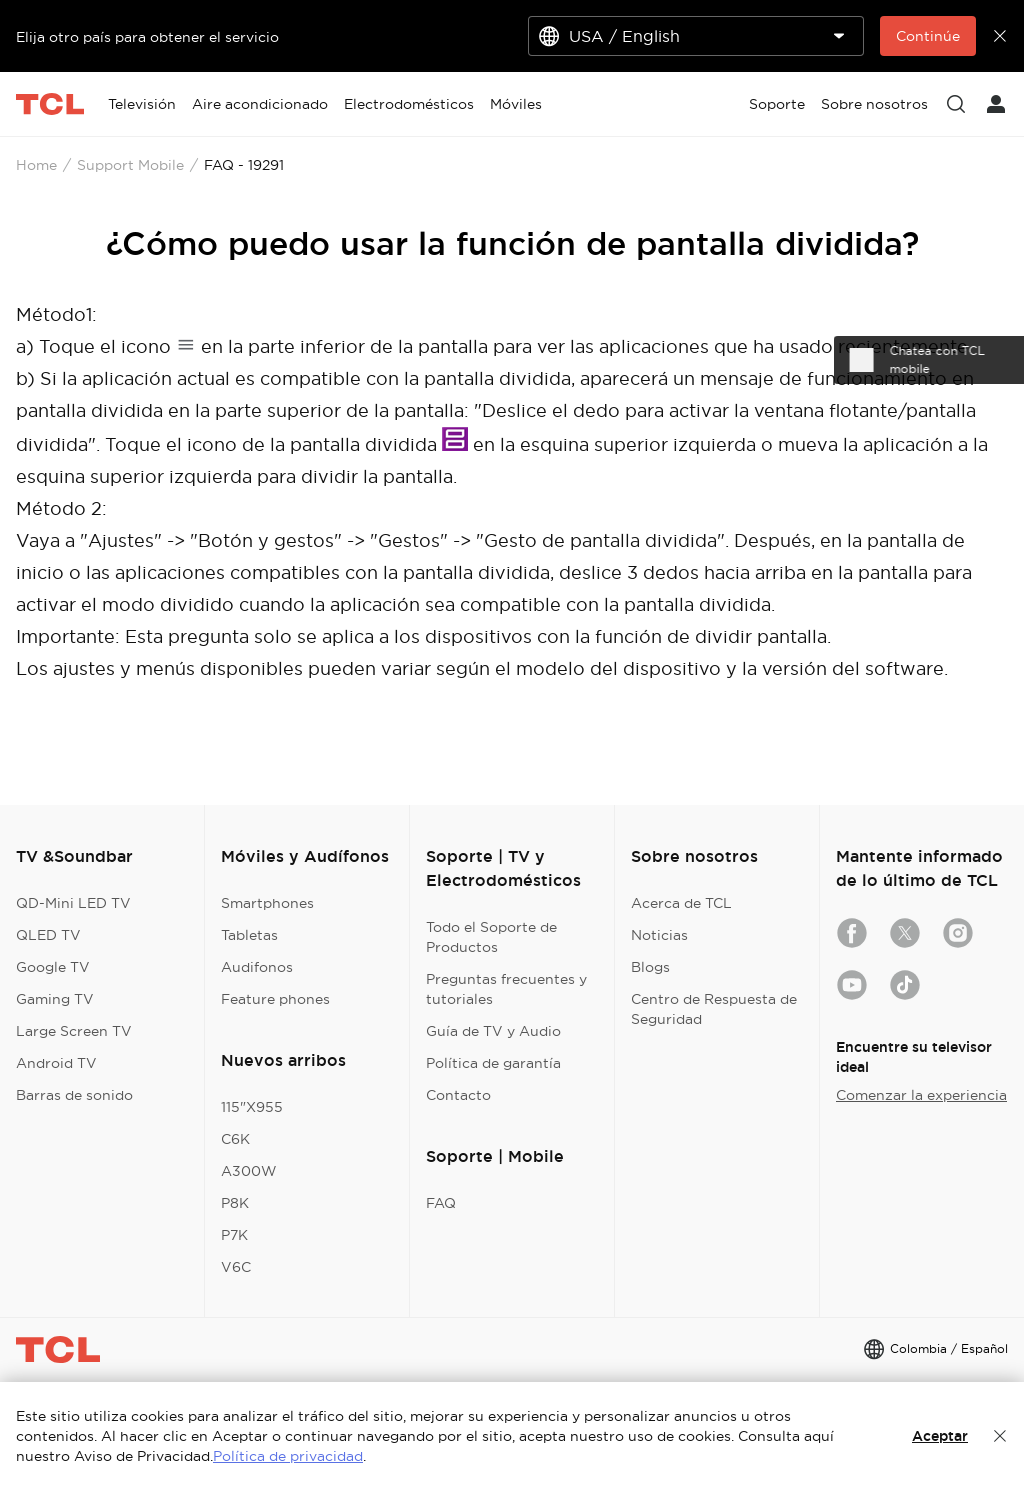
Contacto (458, 1095)
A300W (249, 1171)
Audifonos (257, 967)
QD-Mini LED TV (73, 903)
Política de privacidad (288, 1456)
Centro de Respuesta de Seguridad (714, 1009)
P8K (235, 1203)
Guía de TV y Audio (493, 1031)
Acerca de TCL (681, 903)
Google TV (53, 967)
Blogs (650, 967)
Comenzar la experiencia (921, 1095)
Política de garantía (493, 1063)
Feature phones (275, 999)
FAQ (441, 1203)
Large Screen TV (74, 1031)
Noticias (659, 935)
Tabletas (249, 935)
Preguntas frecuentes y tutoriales (506, 989)
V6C (236, 1267)
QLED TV (48, 935)
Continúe (928, 36)
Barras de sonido (74, 1095)
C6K (235, 1139)
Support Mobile (130, 165)
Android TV (56, 1063)
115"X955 (252, 1107)
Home (36, 165)
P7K (234, 1235)
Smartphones (267, 903)
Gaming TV (55, 999)
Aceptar (940, 1436)
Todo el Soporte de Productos (491, 937)
